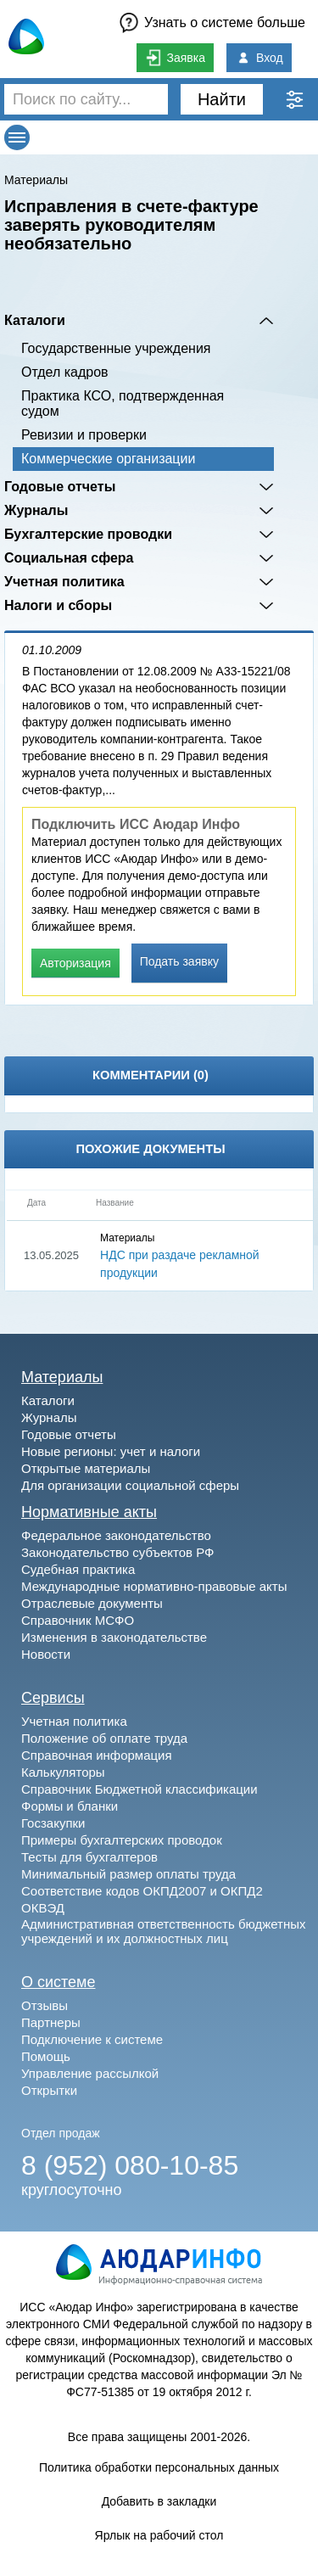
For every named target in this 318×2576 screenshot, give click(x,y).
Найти (222, 99)
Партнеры (51, 2022)
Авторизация (75, 963)
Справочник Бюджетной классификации (139, 1789)
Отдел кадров (65, 372)
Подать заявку (179, 961)
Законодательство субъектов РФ (117, 1552)
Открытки (49, 2090)
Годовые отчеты (59, 486)
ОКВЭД (42, 1908)
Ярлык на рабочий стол (159, 2535)
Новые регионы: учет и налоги (110, 1451)
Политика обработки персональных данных (159, 2467)
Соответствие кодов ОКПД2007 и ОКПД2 (142, 1891)
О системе (58, 1982)
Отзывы (44, 2005)
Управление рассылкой (90, 2073)
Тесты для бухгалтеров (89, 1857)
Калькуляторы (63, 1772)
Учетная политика (64, 581)
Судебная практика (78, 1569)
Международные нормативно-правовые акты (154, 1586)
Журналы (36, 510)
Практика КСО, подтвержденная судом (122, 403)
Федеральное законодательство (116, 1535)
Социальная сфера (69, 558)
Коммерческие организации (108, 458)
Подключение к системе (92, 2039)
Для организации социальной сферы (130, 1485)
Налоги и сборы (58, 605)
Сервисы (53, 1697)
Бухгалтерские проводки (88, 534)
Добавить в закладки (159, 2501)
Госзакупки (53, 1823)
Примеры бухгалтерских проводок (121, 1840)
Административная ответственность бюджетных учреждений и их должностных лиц (163, 1931)
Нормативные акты (89, 1512)
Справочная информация (96, 1755)
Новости (45, 1654)
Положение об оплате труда (104, 1738)
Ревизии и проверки (84, 435)
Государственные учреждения (115, 348)
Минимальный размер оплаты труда (128, 1874)
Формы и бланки (69, 1806)
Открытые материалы (85, 1468)
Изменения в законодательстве (114, 1637)
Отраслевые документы (92, 1603)
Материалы (36, 180)
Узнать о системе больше (224, 22)
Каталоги (34, 320)
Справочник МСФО (77, 1620)
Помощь (45, 2056)
